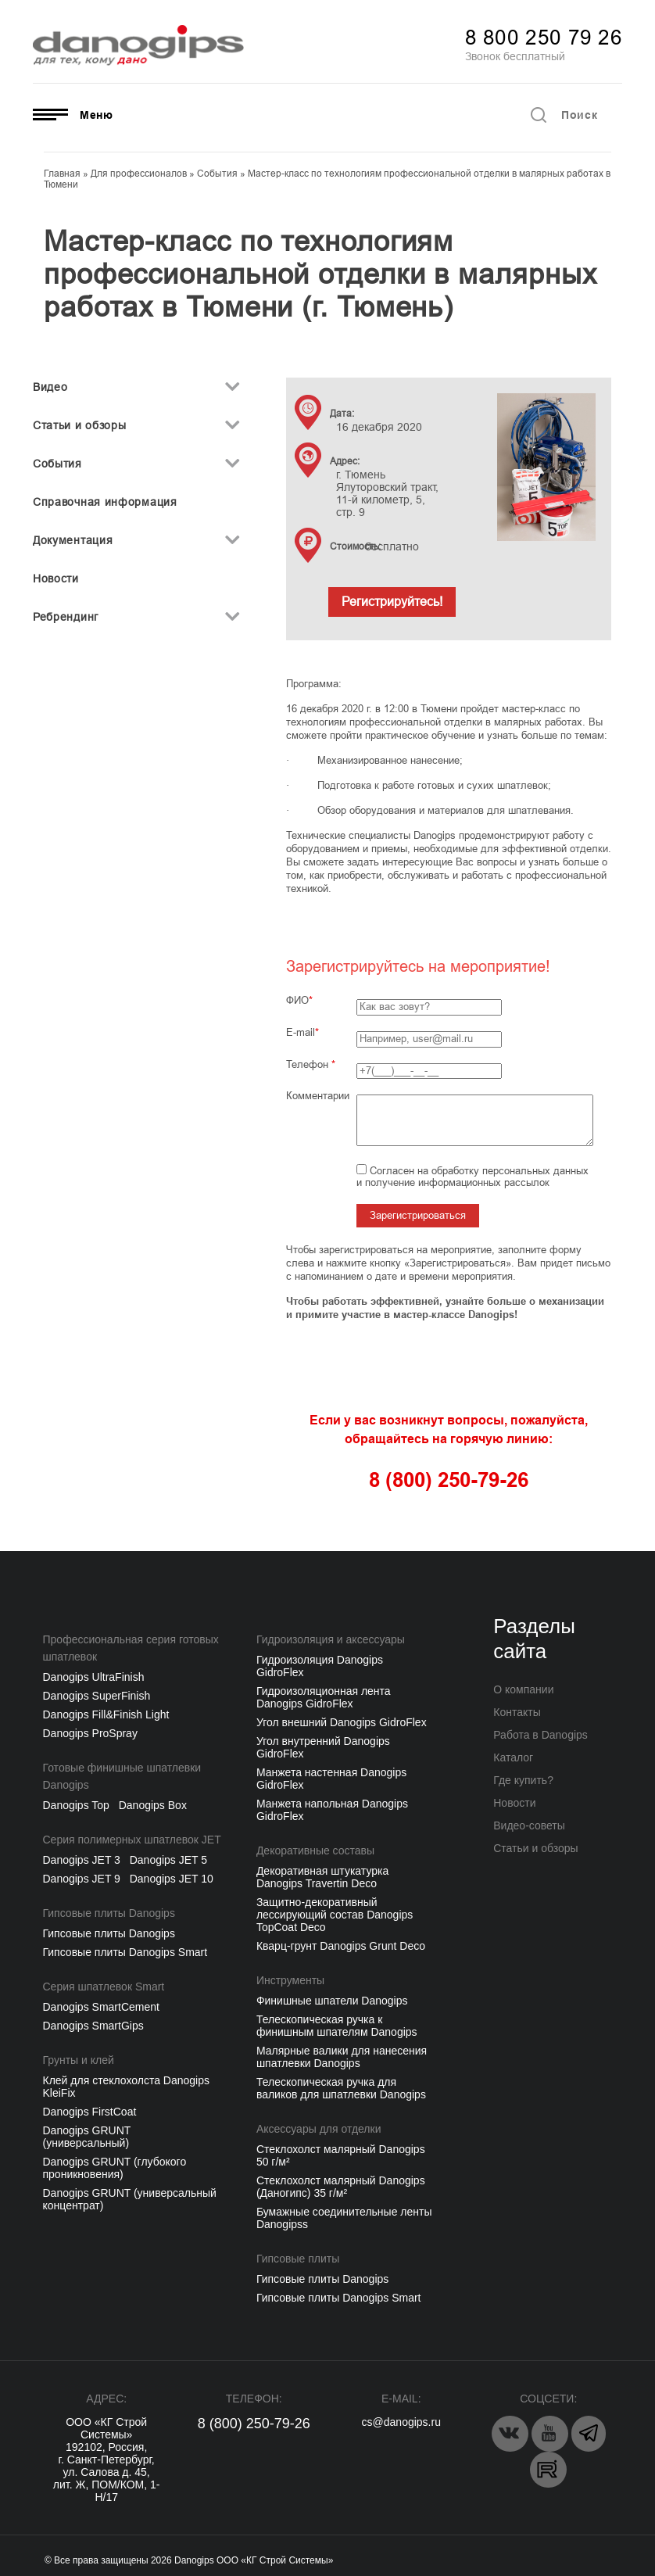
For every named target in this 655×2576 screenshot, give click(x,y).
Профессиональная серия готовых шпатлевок (131, 1648)
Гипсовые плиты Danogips (109, 1913)
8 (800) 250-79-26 (254, 2423)
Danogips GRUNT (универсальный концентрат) (130, 2199)
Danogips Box (153, 1805)
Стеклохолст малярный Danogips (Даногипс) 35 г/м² (340, 2186)
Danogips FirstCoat (90, 2111)
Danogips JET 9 (81, 1878)
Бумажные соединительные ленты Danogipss (344, 2217)
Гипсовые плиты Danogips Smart (125, 1952)
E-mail (300, 1032)
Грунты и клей (78, 2060)
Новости (56, 578)
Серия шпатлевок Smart (104, 1986)
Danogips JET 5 (168, 1860)
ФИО (297, 1000)
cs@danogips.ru (401, 2422)
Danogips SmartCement (101, 2007)
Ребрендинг (65, 617)
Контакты (516, 1712)
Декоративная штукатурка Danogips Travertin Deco (322, 1877)
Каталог (513, 1757)
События (57, 463)
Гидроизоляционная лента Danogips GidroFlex (323, 1697)
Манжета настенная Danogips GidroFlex (331, 1778)
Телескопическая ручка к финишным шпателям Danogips (336, 2025)
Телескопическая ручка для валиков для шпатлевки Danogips (341, 2088)
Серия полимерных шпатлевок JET (132, 1839)
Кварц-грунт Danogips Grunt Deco (340, 1946)
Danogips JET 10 (171, 1878)
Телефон (310, 1064)
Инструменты (290, 1980)
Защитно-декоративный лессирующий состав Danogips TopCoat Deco (334, 1914)
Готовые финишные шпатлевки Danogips (122, 1776)
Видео (50, 387)
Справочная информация (105, 502)
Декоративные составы (315, 1850)
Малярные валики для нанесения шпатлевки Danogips (341, 2056)
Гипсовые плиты (297, 2258)
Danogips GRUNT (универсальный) (87, 2136)
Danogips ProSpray (90, 1733)
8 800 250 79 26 (544, 37)
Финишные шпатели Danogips (332, 2000)
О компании (523, 1689)
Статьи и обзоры (80, 425)
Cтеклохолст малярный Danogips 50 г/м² (340, 2155)
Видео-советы (529, 1825)
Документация (73, 540)
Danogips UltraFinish (94, 1677)
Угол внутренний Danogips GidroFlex (323, 1747)
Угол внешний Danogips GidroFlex (341, 1722)
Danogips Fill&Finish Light (106, 1714)
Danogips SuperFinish (97, 1695)
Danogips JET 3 (81, 1860)
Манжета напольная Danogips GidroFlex (332, 1809)
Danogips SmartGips (93, 2025)
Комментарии (317, 1096)
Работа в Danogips (540, 1735)
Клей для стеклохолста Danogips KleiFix (126, 2086)
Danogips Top (76, 1805)
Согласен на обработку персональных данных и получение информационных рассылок (472, 1176)
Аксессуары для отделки (318, 2129)
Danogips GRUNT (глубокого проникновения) (115, 2167)
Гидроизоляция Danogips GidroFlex (319, 1666)
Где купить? (523, 1780)
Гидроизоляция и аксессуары (330, 1639)
